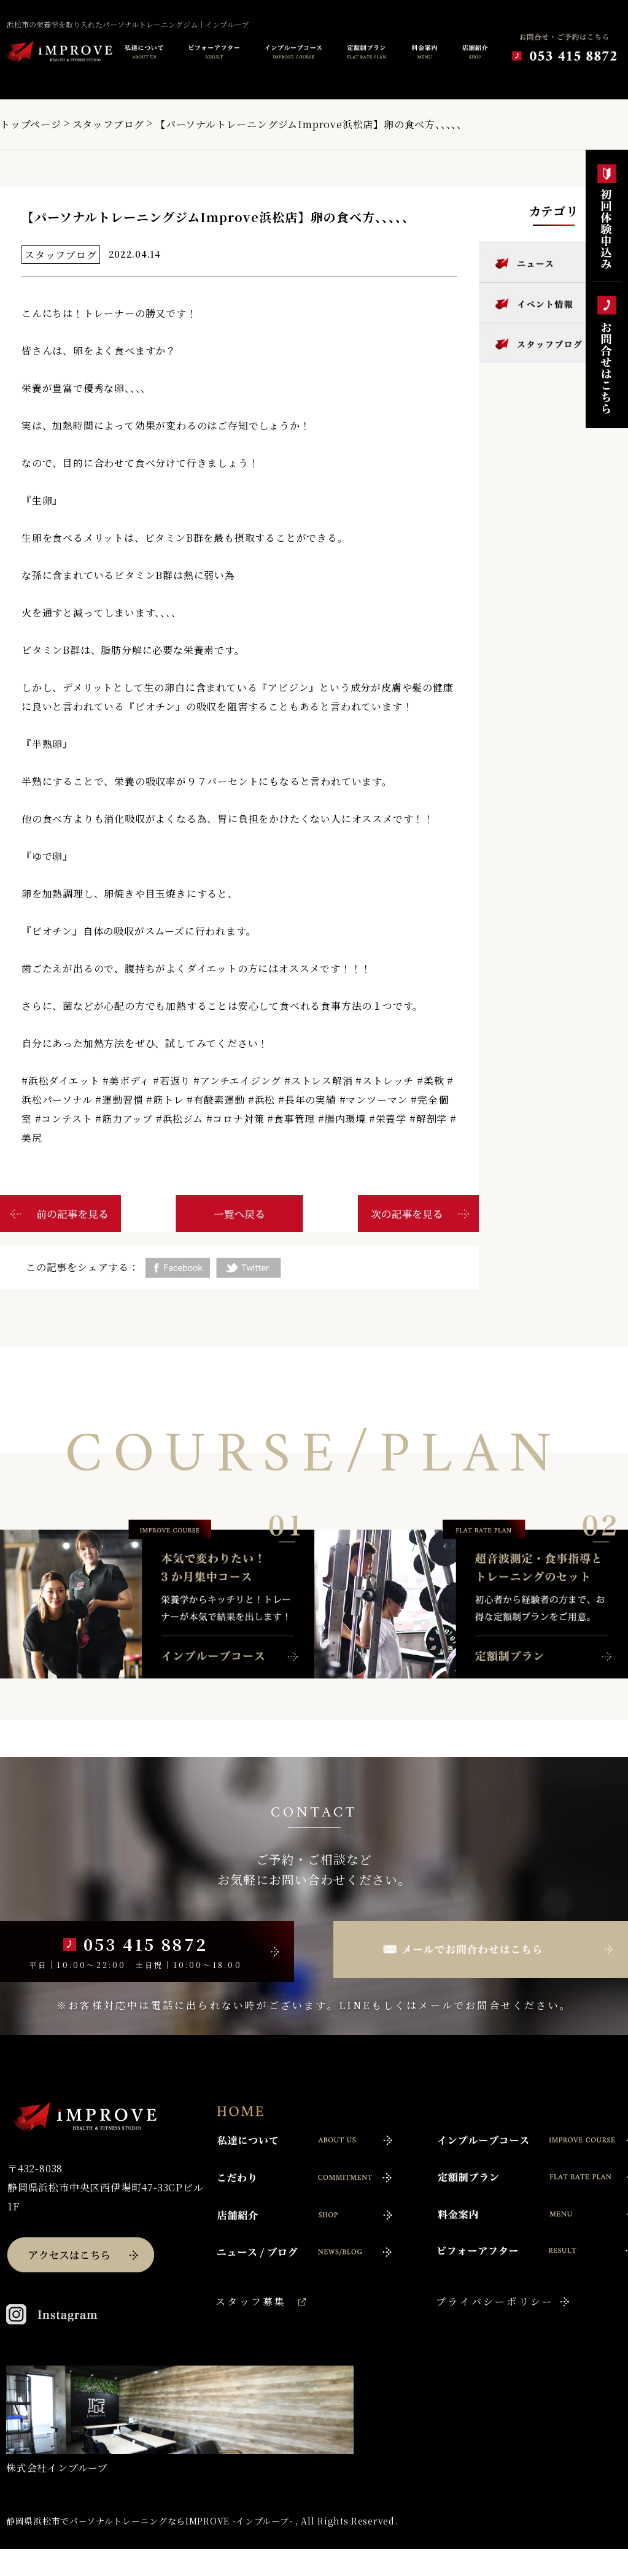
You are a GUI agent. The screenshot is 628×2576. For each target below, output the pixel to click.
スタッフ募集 (250, 2301)
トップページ (30, 124)
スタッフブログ (108, 124)
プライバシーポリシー (495, 2301)
